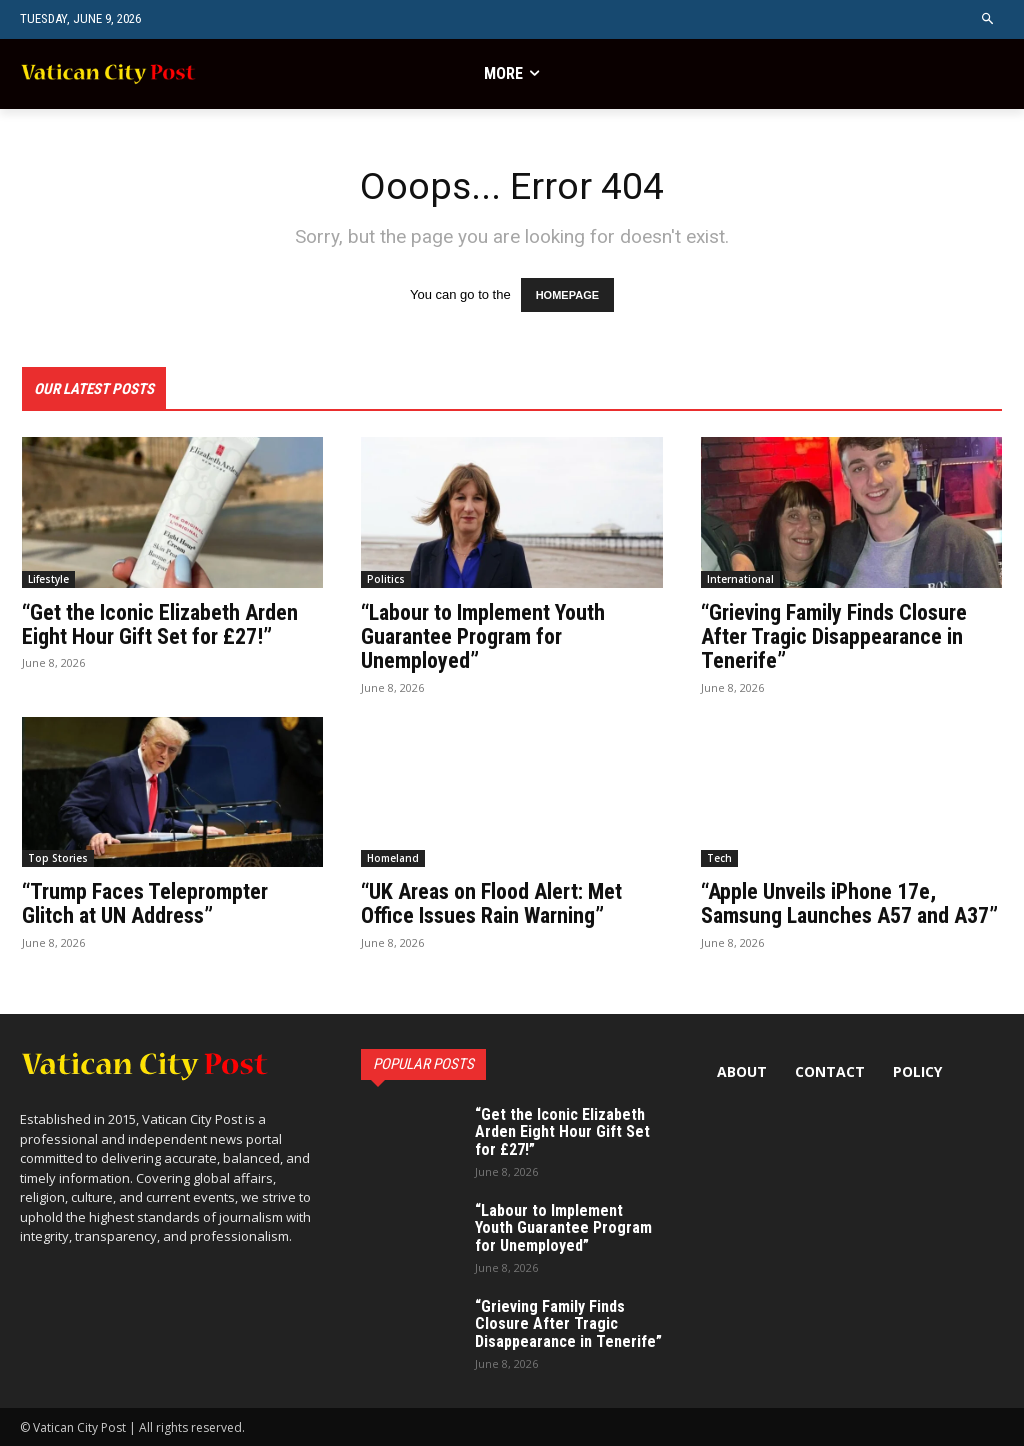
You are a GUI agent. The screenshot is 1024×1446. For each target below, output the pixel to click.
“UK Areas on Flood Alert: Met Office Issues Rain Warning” (491, 904)
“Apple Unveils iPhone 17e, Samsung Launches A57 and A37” (849, 904)
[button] (988, 19)
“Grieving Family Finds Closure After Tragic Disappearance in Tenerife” (834, 637)
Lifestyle (48, 580)
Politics (386, 580)
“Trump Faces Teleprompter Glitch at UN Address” (145, 904)
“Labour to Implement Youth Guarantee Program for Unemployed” (483, 637)
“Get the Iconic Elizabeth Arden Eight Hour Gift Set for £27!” (160, 625)
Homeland (393, 859)
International (740, 580)
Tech (719, 859)
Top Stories (58, 859)
